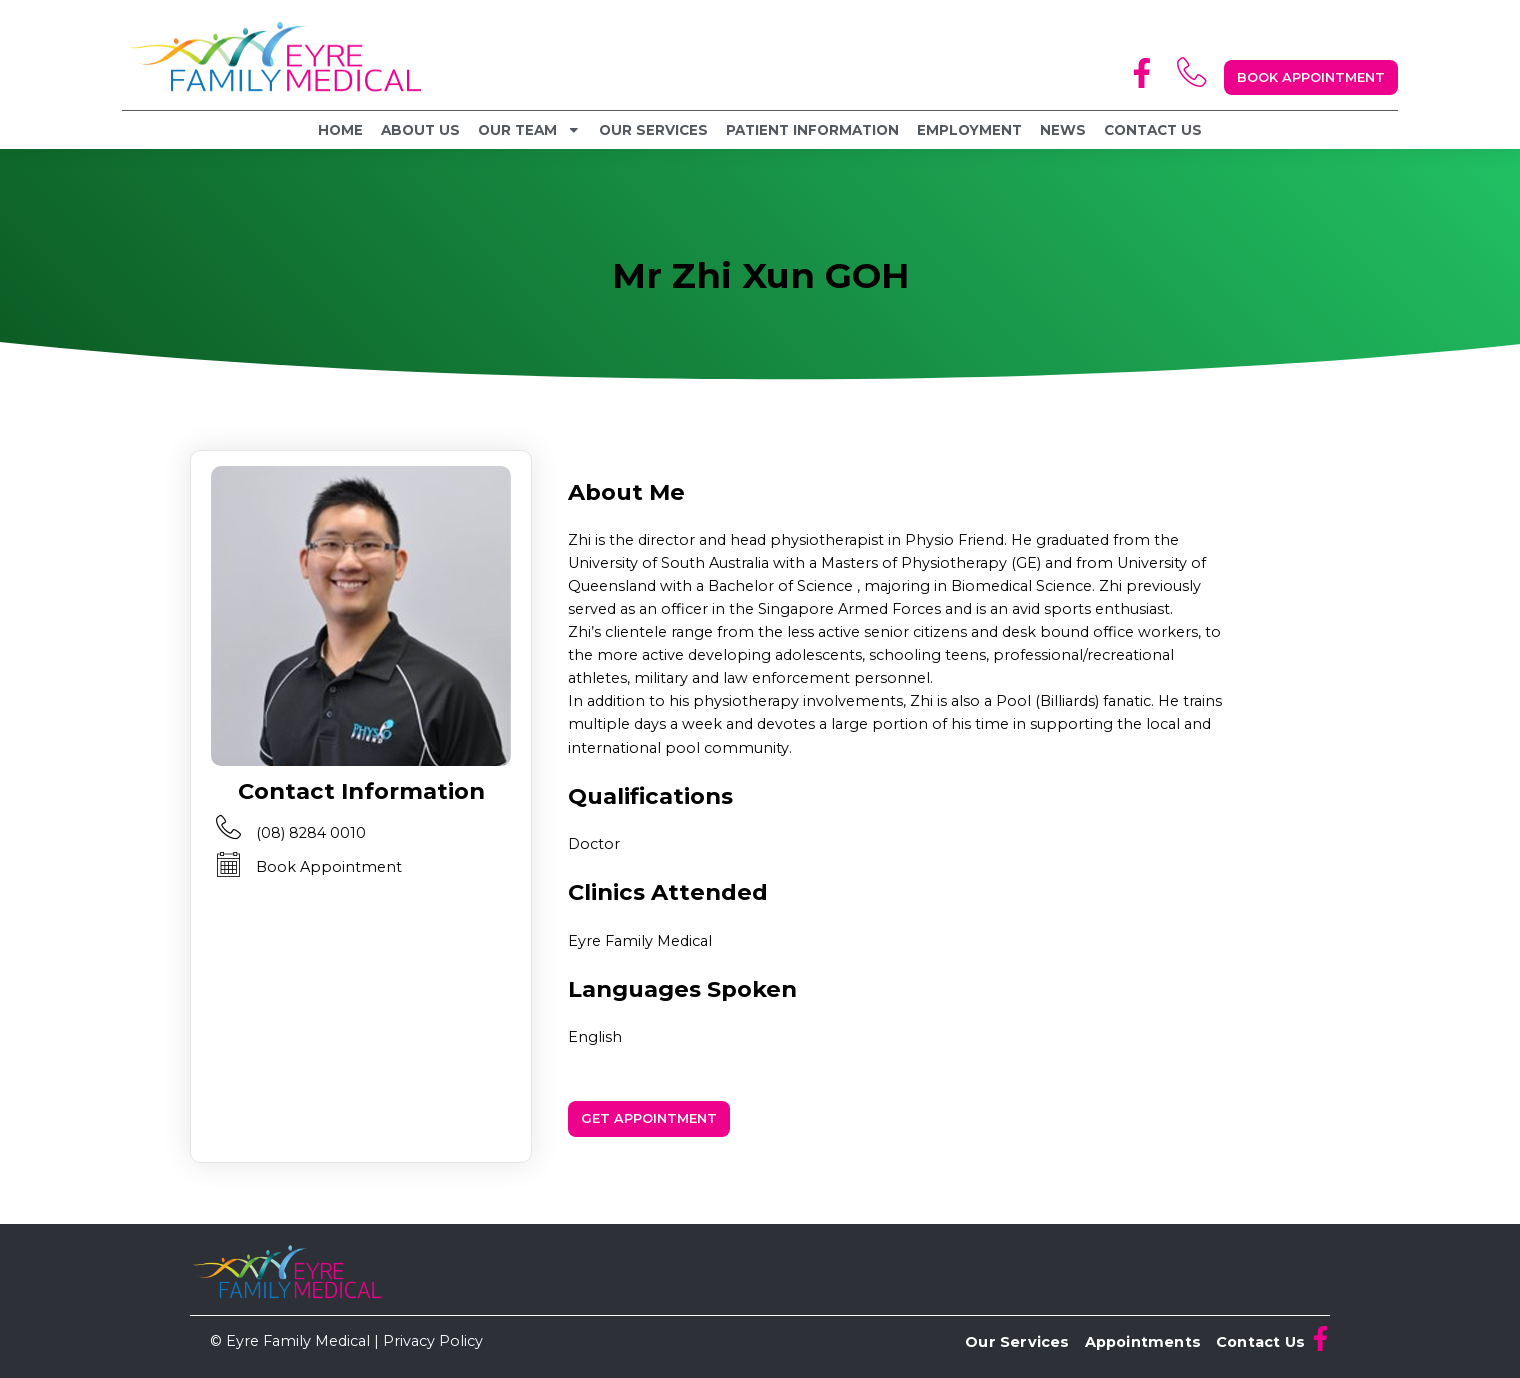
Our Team (529, 130)
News (1063, 130)
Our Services (653, 130)
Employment (969, 130)
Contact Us (1153, 130)
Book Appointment (329, 867)
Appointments (1143, 1342)
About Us (420, 130)
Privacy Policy (433, 1341)
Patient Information (812, 130)
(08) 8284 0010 (311, 833)
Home (340, 130)
